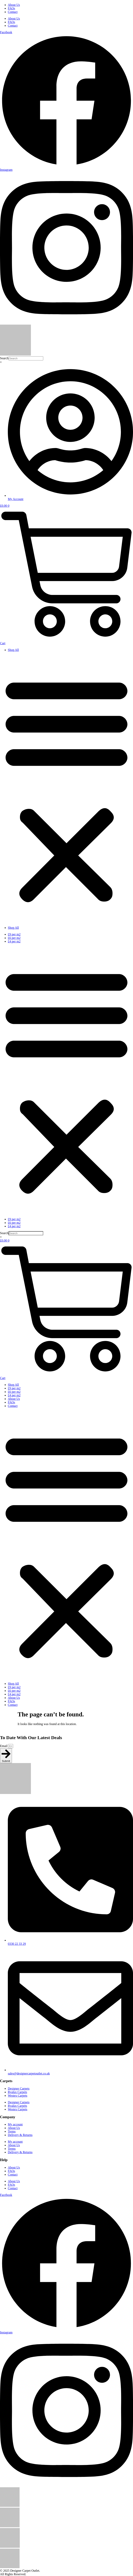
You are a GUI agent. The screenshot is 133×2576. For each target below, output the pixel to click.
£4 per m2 (14, 941)
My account (15, 2124)
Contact (13, 12)
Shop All (13, 650)
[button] (66, 789)
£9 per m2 (14, 934)
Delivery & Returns (20, 2135)
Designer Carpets (19, 2088)
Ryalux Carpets (17, 2092)
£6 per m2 (14, 938)
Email (4, 1746)
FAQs (11, 8)
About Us (14, 4)
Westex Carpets (17, 2095)
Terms (12, 2131)
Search (4, 358)
